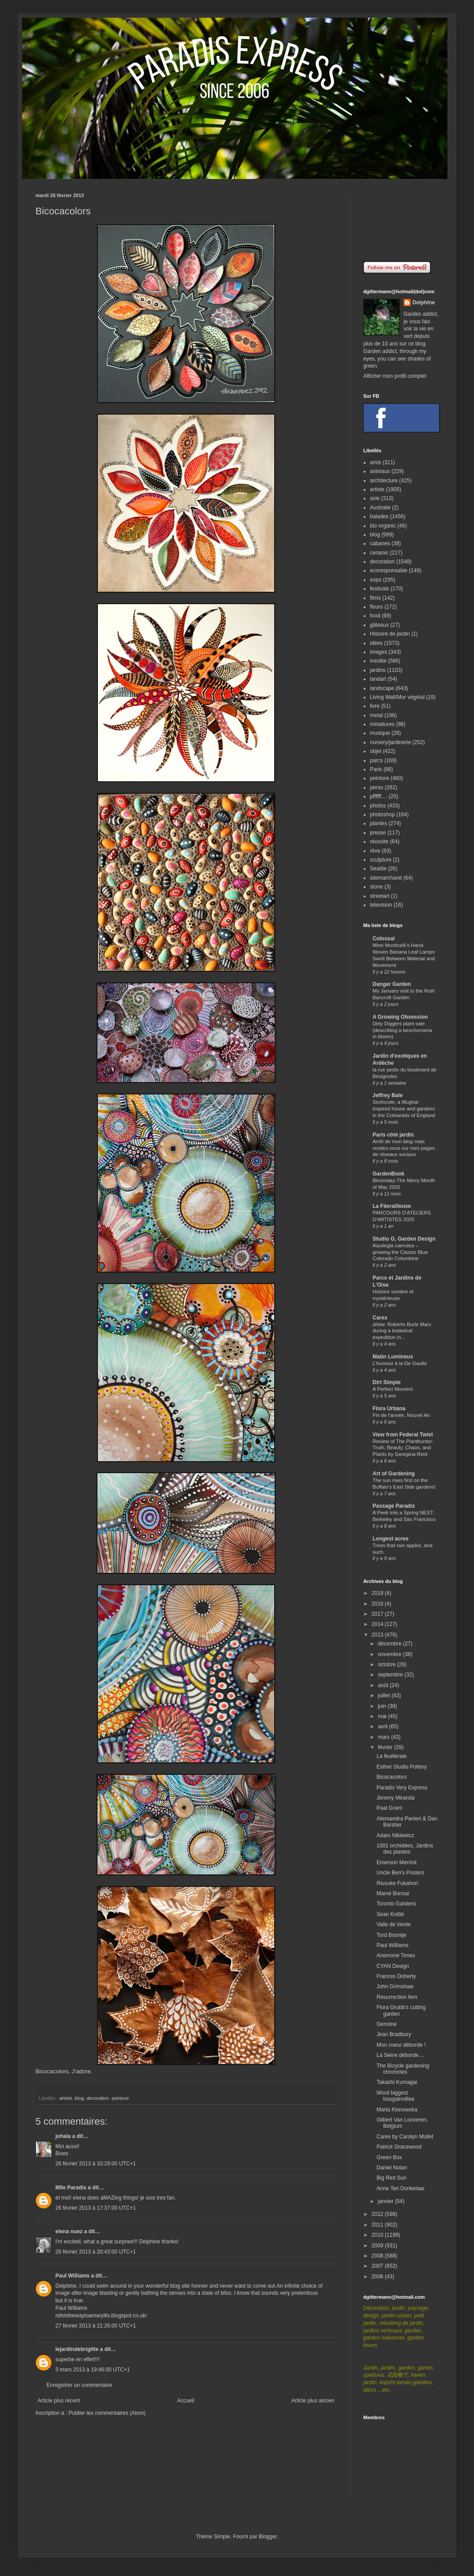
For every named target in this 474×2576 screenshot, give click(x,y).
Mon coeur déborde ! (401, 2045)
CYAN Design (393, 1966)
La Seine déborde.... (400, 2055)
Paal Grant (389, 1808)
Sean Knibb (390, 1914)
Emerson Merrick (397, 1862)
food (375, 616)
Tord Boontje (391, 1935)
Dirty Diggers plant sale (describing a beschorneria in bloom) (402, 1030)
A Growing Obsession (400, 1017)
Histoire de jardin (390, 634)
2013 (378, 1635)
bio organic (383, 526)
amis (375, 462)
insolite (378, 661)
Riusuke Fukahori (397, 1883)
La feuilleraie (392, 1756)
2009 (378, 2245)
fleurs (376, 607)
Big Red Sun (391, 2178)
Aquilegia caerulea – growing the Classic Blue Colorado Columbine (400, 1252)
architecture (384, 480)
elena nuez (68, 2231)
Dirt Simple (386, 1382)
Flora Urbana (389, 1408)
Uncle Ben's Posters (400, 1873)
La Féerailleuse (392, 1206)
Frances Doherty (396, 1976)
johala (63, 2136)
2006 (378, 2276)
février (386, 1747)
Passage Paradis (394, 1506)
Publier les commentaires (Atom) (107, 2413)
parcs (376, 760)
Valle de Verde (394, 1924)
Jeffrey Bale (388, 1095)
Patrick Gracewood (399, 2147)
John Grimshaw (395, 1986)
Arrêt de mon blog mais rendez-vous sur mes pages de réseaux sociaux (404, 1148)
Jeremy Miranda (396, 1798)
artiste (65, 2098)
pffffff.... (378, 796)
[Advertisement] (401, 220)
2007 (378, 2266)
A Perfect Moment (393, 1389)
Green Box (389, 2157)
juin (383, 1706)
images (378, 652)
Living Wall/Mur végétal (397, 697)
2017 (378, 1614)
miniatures (382, 724)
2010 (378, 2235)
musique (380, 733)
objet (375, 751)
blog (79, 2098)
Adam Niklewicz (395, 1835)
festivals (379, 589)
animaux (380, 471)
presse (378, 833)
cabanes (380, 543)
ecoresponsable (389, 570)
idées (376, 643)
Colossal (384, 938)
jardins (377, 670)
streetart (379, 896)
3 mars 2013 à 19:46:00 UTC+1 (92, 2370)
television (381, 905)
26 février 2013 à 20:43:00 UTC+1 (95, 2252)
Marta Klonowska (397, 2110)
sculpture (381, 860)
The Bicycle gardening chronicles (403, 2069)
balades (379, 516)
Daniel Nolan (392, 2168)
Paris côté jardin (393, 1135)
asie (375, 498)
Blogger (268, 2536)
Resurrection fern (397, 1997)
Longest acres (390, 1539)
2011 (378, 2225)
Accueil (185, 2401)
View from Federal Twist (403, 1435)
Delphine (423, 302)
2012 (378, 2214)
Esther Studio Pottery (402, 1767)
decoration (97, 2098)
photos (378, 806)
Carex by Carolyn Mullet (405, 2137)
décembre (390, 1644)
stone (376, 887)
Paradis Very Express (402, 1788)
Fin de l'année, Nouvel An (401, 1415)
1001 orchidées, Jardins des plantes (405, 1849)
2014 (378, 1624)
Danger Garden (392, 984)
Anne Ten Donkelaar (401, 2188)
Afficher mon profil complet (394, 376)
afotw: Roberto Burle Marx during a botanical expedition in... (402, 1331)
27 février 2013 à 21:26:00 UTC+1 (95, 2326)
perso (376, 787)
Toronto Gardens (396, 1904)
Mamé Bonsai (393, 1893)
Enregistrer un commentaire (79, 2385)
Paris (376, 769)
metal (376, 715)
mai (383, 1716)
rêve (375, 851)
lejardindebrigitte (76, 2349)
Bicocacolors (52, 2071)
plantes (378, 823)
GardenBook (388, 1174)
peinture (120, 2098)
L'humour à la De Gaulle (400, 1363)
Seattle (378, 868)
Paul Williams (72, 2276)
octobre (387, 1664)
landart (378, 679)
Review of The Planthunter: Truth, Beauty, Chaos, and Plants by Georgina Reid (403, 1448)
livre (375, 706)
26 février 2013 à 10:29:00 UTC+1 (95, 2164)
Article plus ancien (312, 2401)
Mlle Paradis (70, 2187)
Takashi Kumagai (397, 2082)
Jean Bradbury (394, 2034)
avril (383, 1726)
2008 (378, 2256)
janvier (386, 2201)
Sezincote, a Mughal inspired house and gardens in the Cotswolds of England (404, 1108)
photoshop (382, 814)
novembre (390, 1654)
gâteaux (379, 625)
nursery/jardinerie (390, 742)
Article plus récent (59, 2401)
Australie (380, 507)
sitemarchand (386, 878)
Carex (380, 1318)
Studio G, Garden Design (404, 1239)
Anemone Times (396, 1955)
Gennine (386, 2024)
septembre (391, 1675)
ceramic (379, 553)
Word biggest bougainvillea (395, 2096)
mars (384, 1737)
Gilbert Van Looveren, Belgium (402, 2123)
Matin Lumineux (393, 1357)
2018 (378, 1604)
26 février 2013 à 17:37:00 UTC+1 (95, 2208)
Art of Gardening (394, 1473)
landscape (382, 688)
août (384, 1685)
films (375, 598)
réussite (379, 841)
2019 (378, 1593)
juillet (385, 1695)
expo (375, 580)
